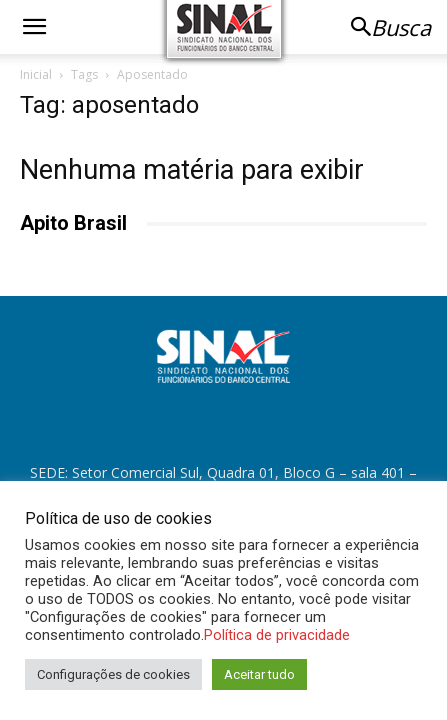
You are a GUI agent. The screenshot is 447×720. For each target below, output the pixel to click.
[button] (34, 27)
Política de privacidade (277, 635)
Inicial (36, 74)
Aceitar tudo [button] (259, 674)
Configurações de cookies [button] (113, 674)
